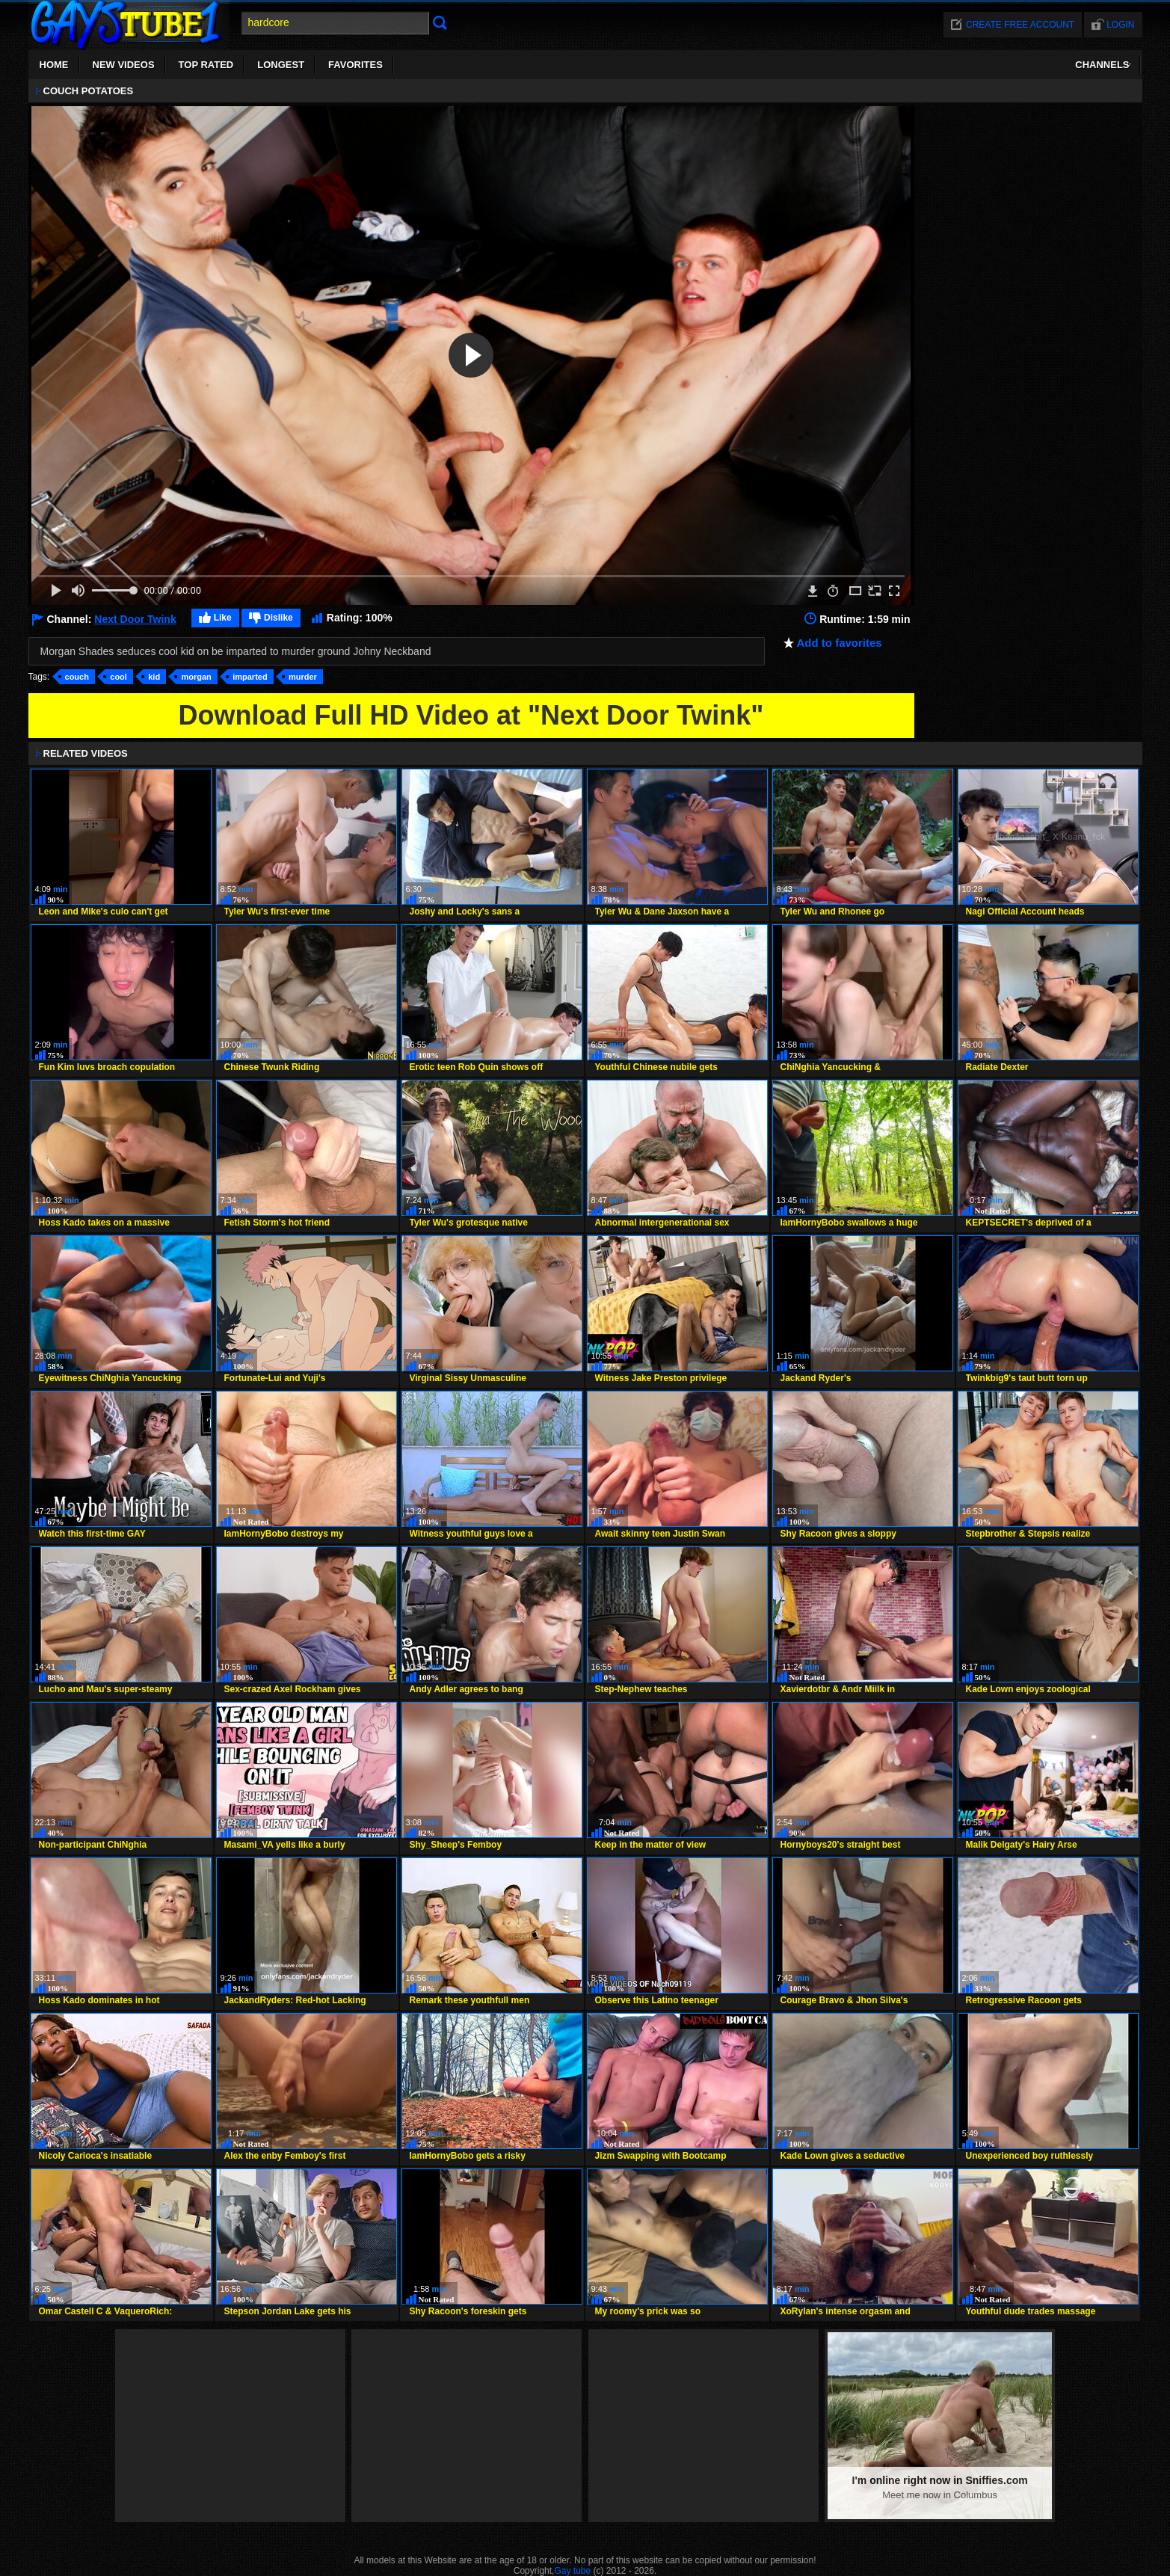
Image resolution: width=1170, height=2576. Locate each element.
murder (303, 676)
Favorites (355, 64)
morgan (196, 676)
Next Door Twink (135, 619)
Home (54, 64)
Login (1120, 24)
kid (154, 676)
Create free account (1020, 24)
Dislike (278, 617)
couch (77, 676)
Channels (1102, 64)
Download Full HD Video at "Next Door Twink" (471, 715)
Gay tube (572, 2571)
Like (223, 617)
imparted (250, 676)
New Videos (124, 64)
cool (118, 676)
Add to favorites (839, 642)
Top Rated (206, 64)
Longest (280, 64)
